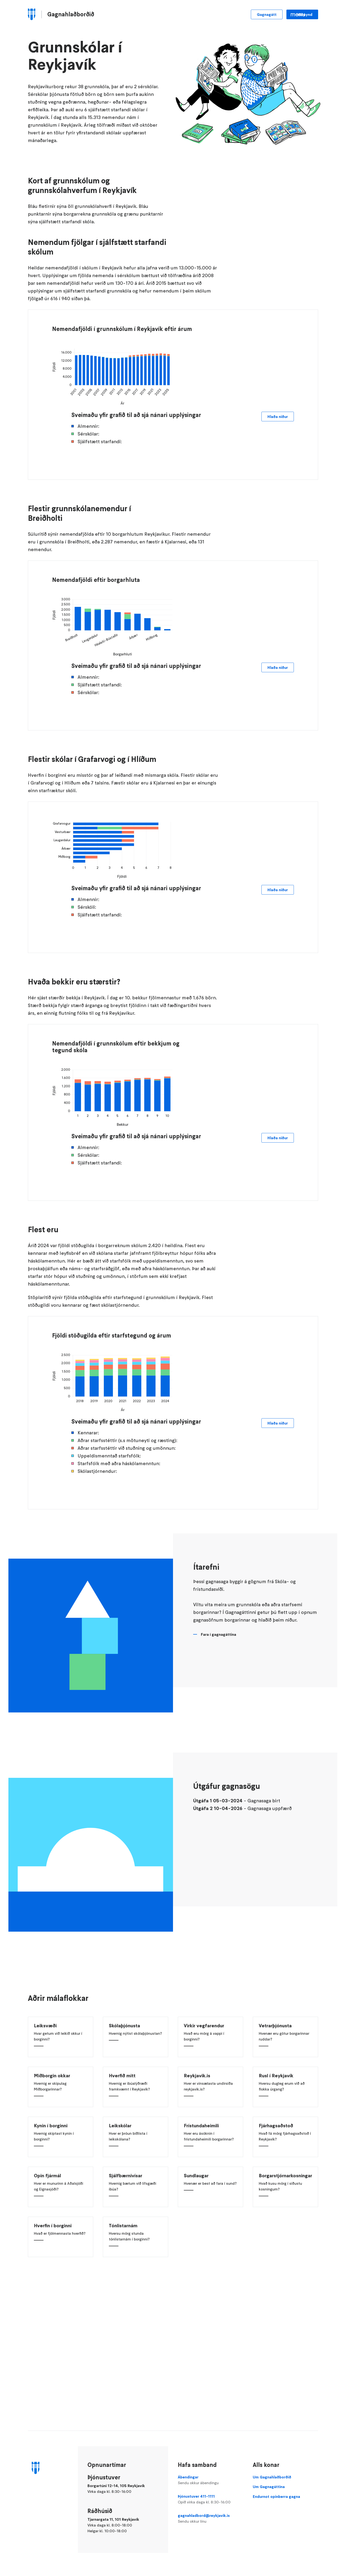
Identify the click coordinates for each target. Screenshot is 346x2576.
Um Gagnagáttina (269, 2486)
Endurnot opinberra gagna (276, 2496)
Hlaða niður (277, 440)
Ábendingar (188, 2477)
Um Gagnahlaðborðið (272, 2477)
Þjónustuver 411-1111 (196, 2496)
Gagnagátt (267, 14)
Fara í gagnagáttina (218, 1754)
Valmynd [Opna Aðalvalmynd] (304, 14)
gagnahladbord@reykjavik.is (204, 2515)
